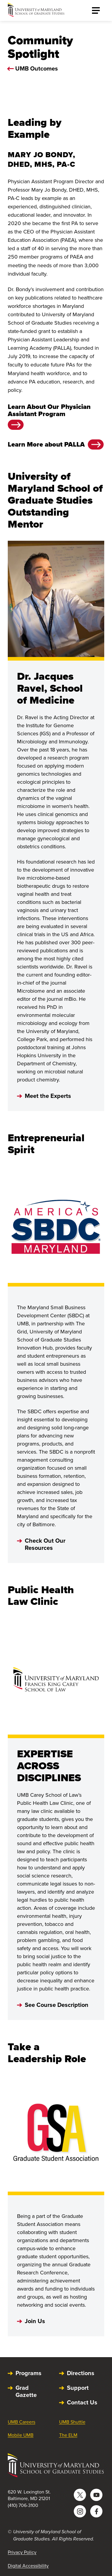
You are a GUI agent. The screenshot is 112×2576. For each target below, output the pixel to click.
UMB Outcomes (36, 68)
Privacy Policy (22, 2552)
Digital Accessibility (28, 2565)
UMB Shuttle (72, 2421)
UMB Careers (21, 2421)
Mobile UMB (20, 2435)
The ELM (68, 2435)
